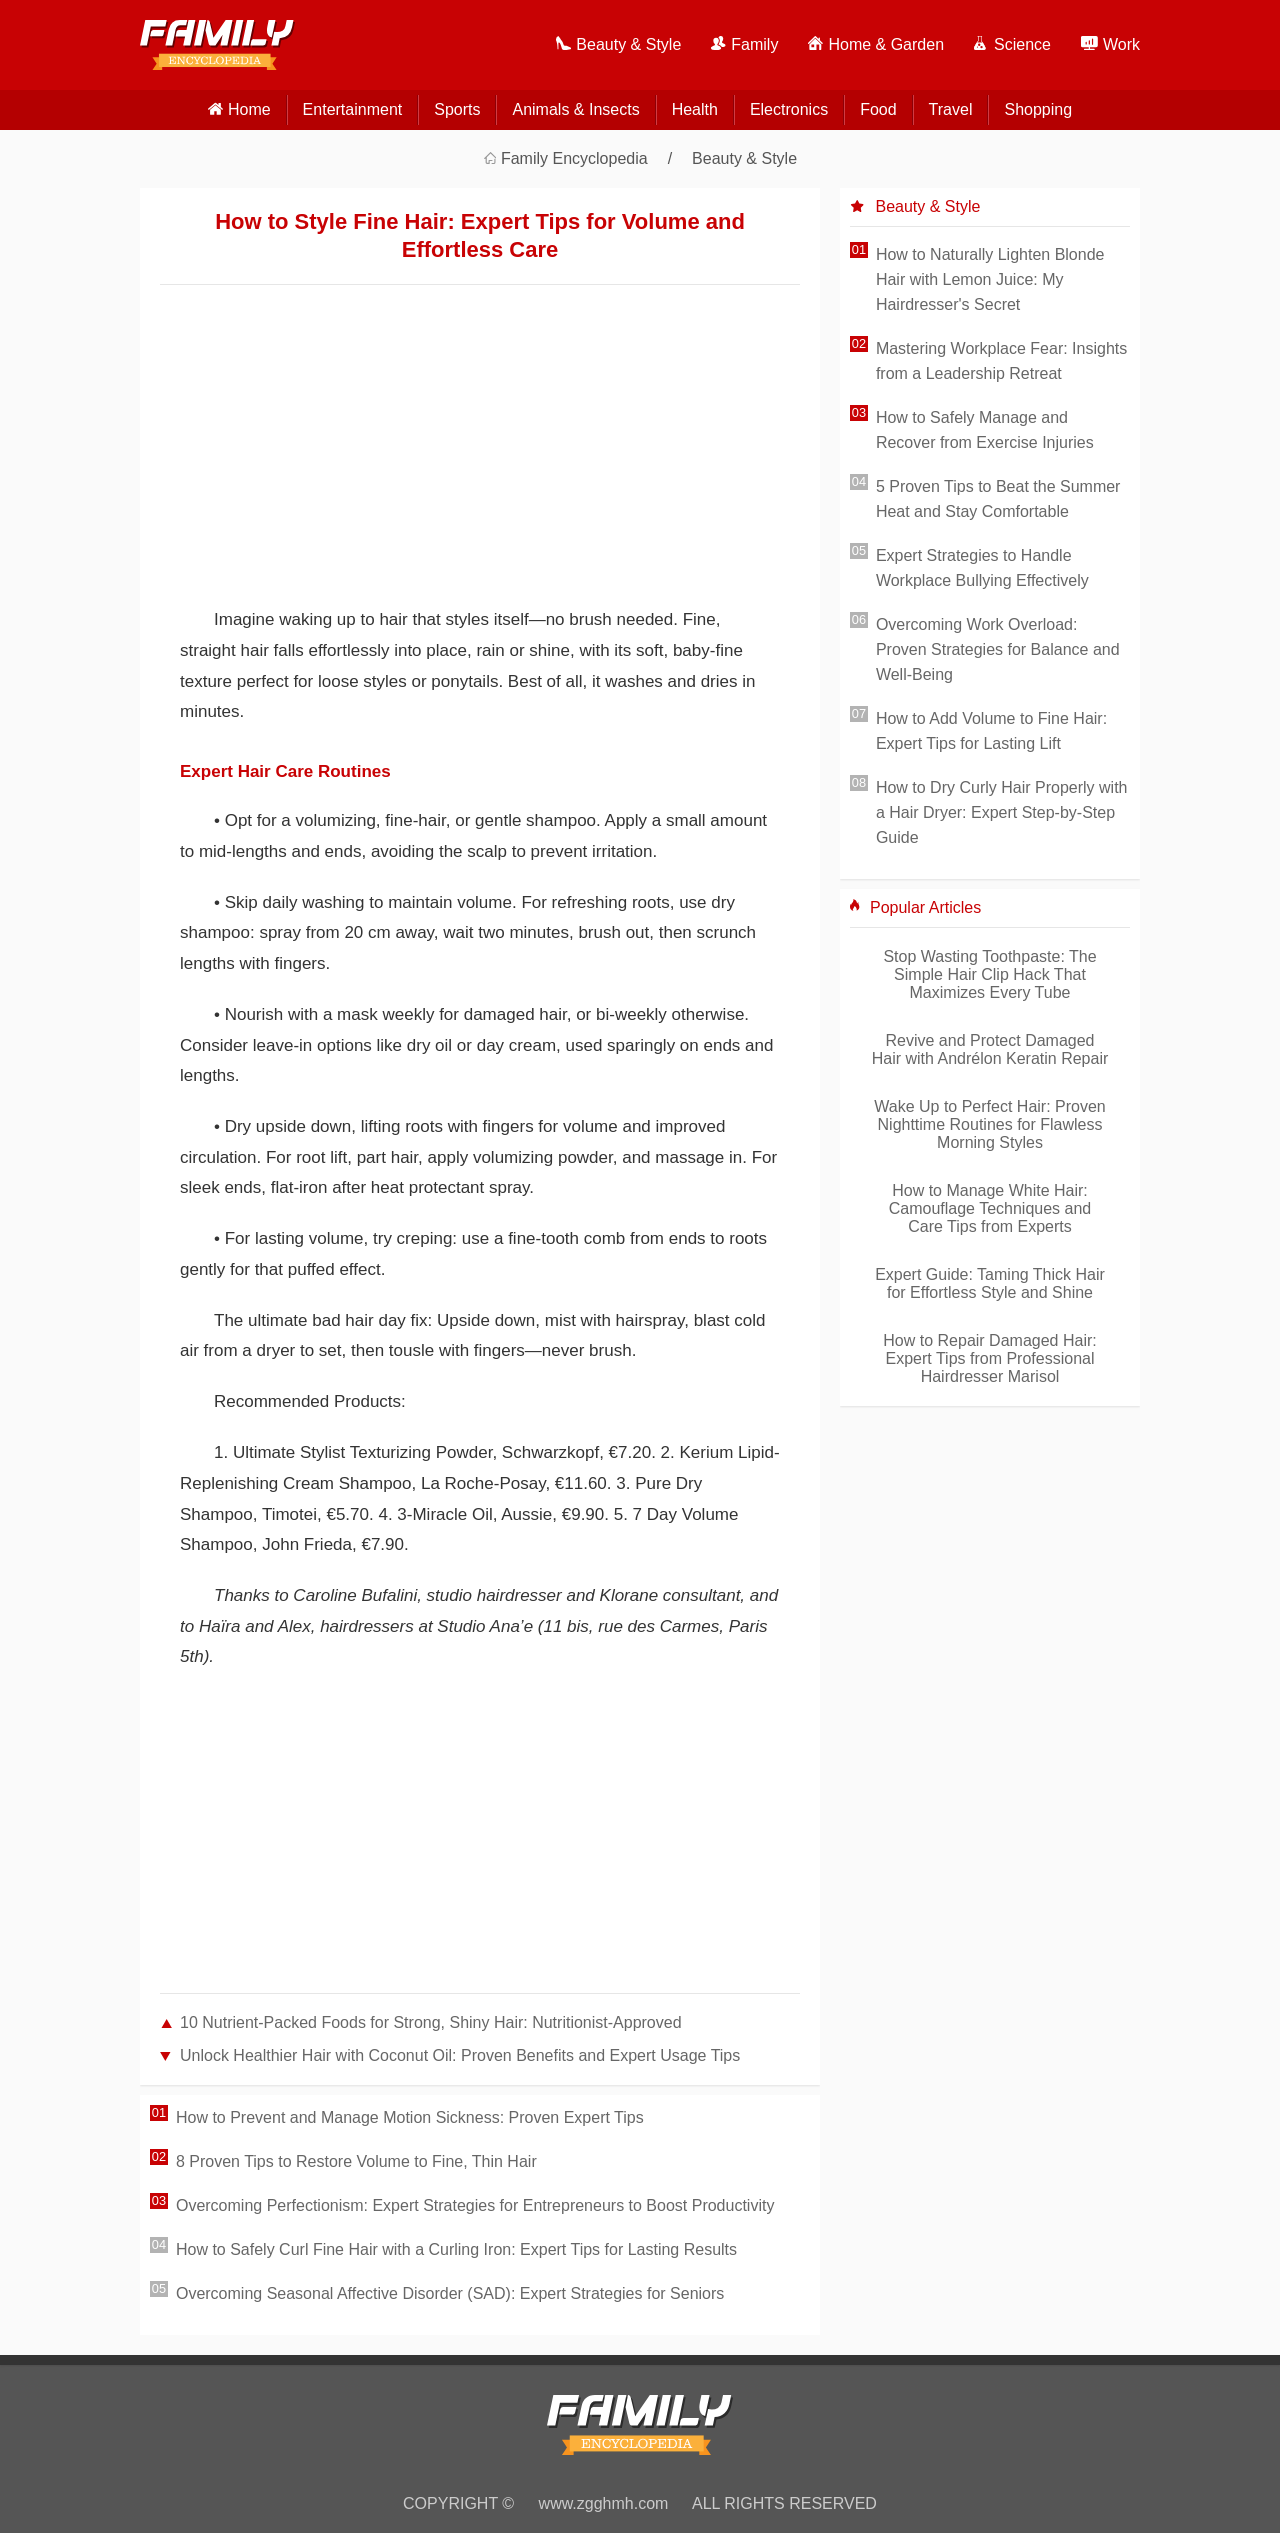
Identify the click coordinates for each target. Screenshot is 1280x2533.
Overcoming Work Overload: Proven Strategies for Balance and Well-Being (998, 649)
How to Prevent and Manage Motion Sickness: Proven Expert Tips (410, 2117)
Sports (457, 109)
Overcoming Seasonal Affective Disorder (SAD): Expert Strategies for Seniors (450, 2293)
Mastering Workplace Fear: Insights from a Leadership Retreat (1001, 361)
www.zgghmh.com (604, 2503)
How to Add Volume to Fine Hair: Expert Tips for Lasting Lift (991, 731)
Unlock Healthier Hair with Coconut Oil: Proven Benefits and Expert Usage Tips (460, 2055)
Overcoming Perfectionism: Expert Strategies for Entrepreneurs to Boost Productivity (475, 2205)
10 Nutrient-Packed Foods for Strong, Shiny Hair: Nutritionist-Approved (431, 2022)
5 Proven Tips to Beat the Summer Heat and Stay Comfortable (998, 499)
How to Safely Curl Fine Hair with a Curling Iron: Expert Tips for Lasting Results (456, 2249)
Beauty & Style (744, 158)
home (249, 109)
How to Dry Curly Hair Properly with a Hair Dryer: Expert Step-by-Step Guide (1002, 812)
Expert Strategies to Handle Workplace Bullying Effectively (982, 568)
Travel (951, 109)
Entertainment (353, 109)
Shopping (1038, 109)
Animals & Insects (575, 109)
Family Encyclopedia (574, 158)
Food (878, 109)
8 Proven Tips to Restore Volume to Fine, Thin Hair (356, 2161)
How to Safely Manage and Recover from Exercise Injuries (985, 430)
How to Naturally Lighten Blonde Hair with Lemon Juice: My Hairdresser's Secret (990, 279)
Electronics (789, 109)
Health (695, 109)
